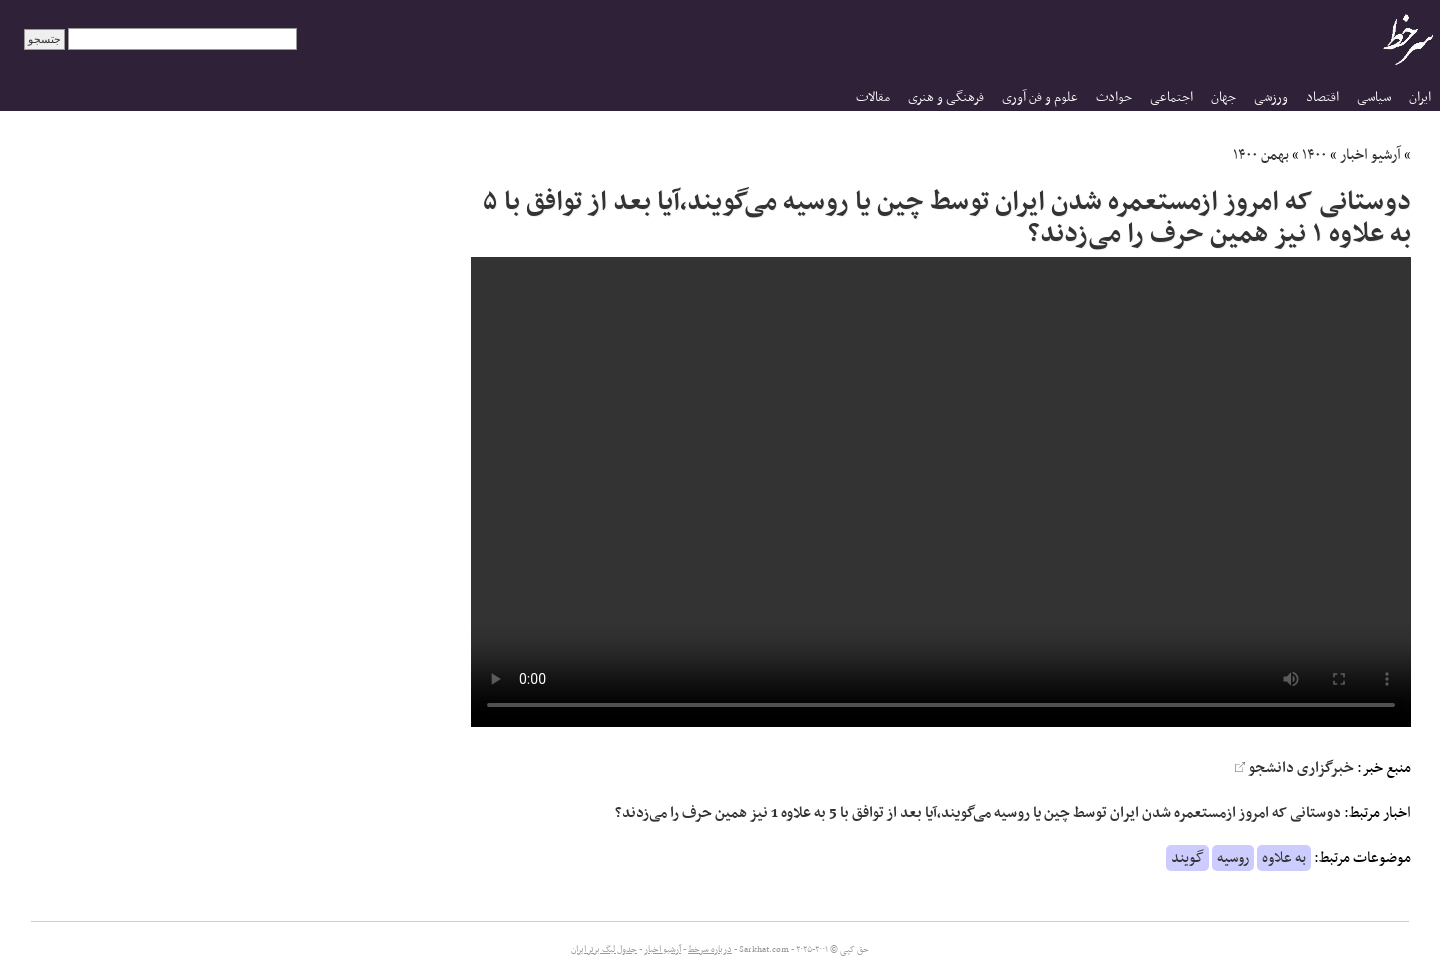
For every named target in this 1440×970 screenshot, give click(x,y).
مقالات (873, 97)
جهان (1223, 97)
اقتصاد (1322, 97)
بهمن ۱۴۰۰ (1261, 155)
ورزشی (1271, 97)
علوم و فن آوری (1040, 97)
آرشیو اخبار (1370, 155)
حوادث (1114, 97)
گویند (1187, 858)
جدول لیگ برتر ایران (604, 950)
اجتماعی (1171, 97)
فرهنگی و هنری (946, 97)
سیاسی (1374, 97)
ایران (1420, 97)
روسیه (1233, 858)
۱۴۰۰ (1314, 155)
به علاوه (1284, 858)
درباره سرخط (710, 950)
